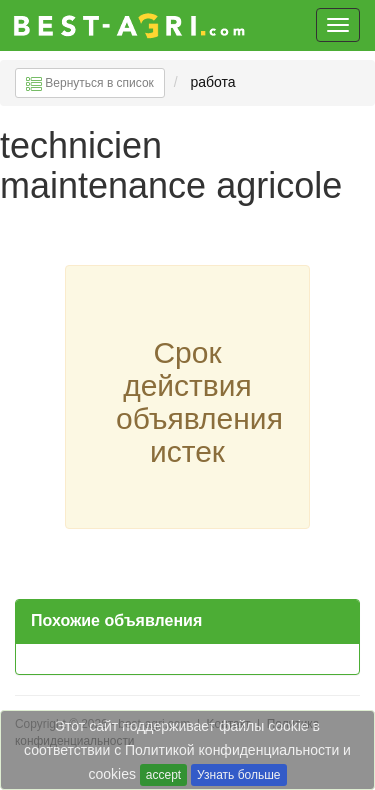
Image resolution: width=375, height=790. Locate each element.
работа (212, 82)
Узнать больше (238, 775)
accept (163, 775)
